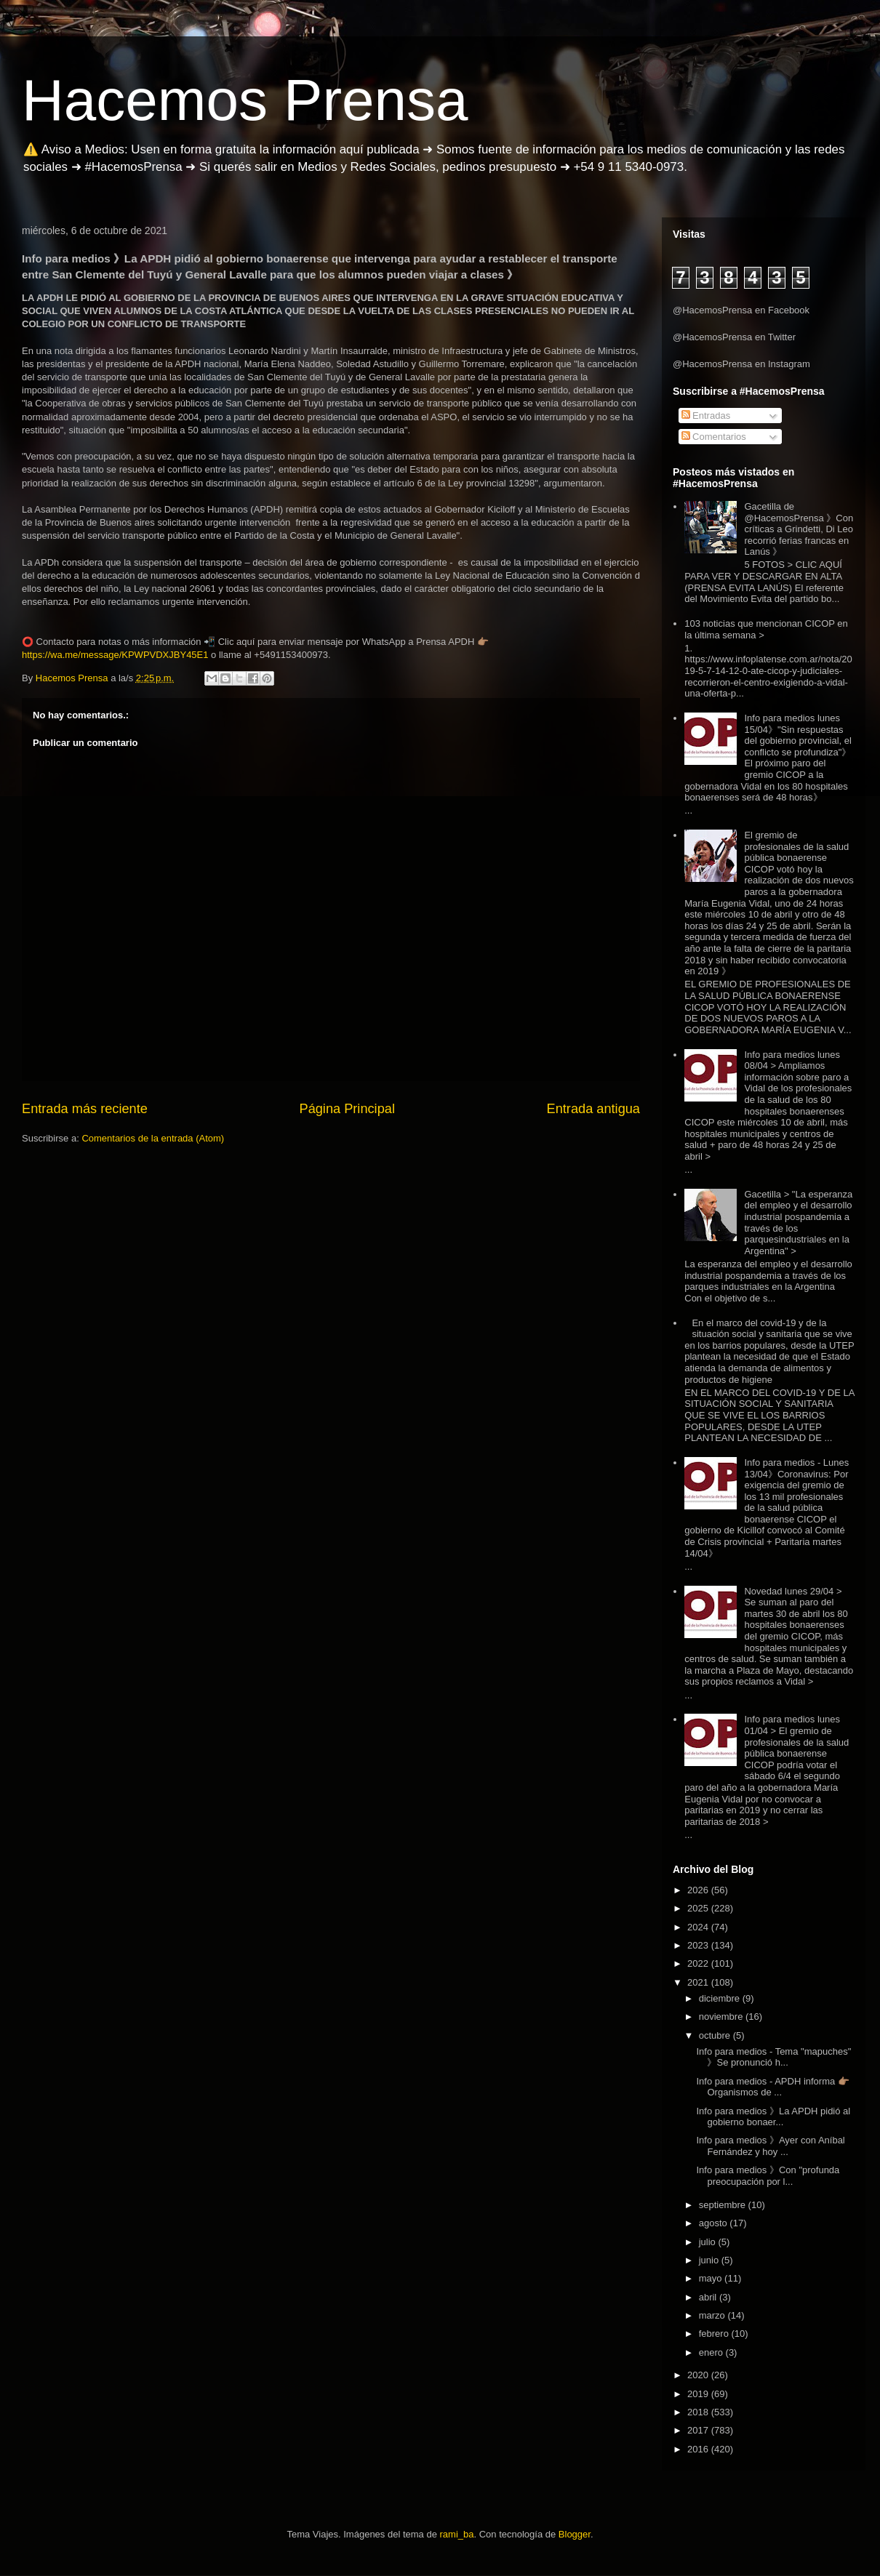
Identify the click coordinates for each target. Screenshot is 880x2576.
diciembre (721, 1998)
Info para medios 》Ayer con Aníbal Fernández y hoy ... (770, 2146)
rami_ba (457, 2534)
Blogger (575, 2534)
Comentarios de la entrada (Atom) (152, 1138)
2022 (699, 1963)
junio (710, 2260)
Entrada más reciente (85, 1109)
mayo (711, 2278)
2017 (699, 2430)
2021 (699, 1982)
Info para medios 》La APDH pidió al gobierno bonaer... (773, 2117)
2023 (699, 1945)
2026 (699, 1890)
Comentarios (713, 436)
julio (709, 2241)
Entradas (706, 415)
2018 (699, 2412)
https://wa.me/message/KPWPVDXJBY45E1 (115, 654)
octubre (716, 2035)
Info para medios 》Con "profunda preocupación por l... (767, 2175)
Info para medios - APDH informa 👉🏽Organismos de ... (772, 2087)
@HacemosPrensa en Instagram (741, 363)
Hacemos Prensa (245, 100)
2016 (699, 2449)
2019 (699, 2393)
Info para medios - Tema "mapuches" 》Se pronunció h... (773, 2057)
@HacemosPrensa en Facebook (741, 310)
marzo (713, 2315)
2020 (699, 2375)
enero (712, 2352)
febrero (715, 2333)
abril (709, 2297)
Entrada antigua (593, 1109)
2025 (699, 1908)
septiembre (723, 2204)
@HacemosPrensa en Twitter (734, 337)
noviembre (722, 2016)
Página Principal (347, 1109)
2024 (699, 1927)
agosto (714, 2223)
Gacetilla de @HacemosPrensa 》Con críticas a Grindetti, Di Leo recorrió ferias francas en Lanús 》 (798, 529)
